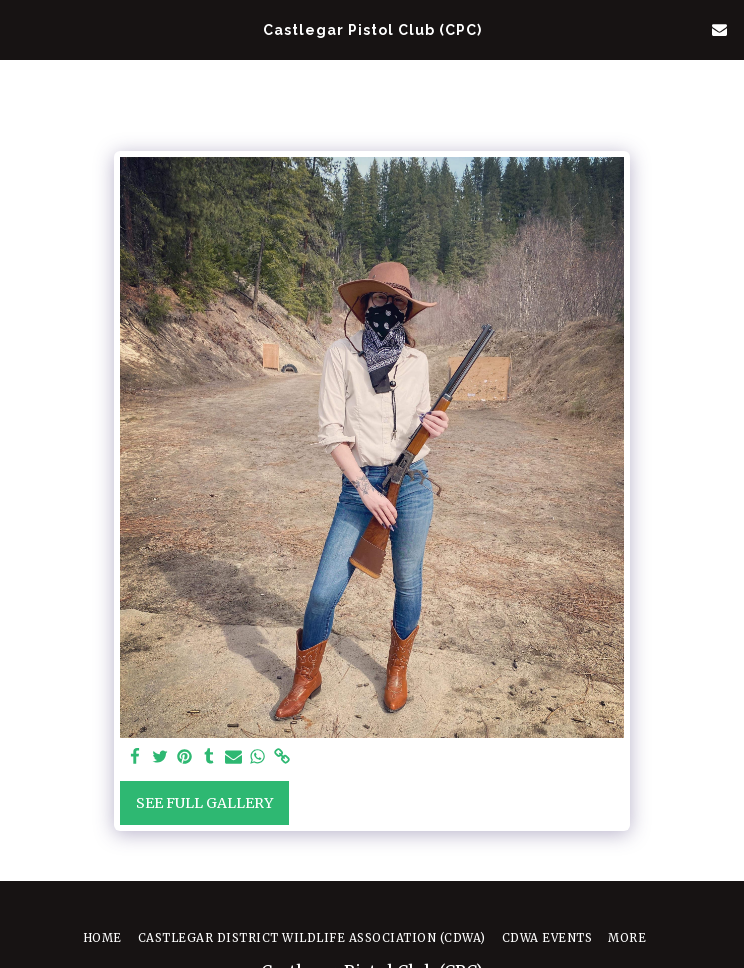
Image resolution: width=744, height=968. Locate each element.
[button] (22, 28)
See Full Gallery (204, 803)
